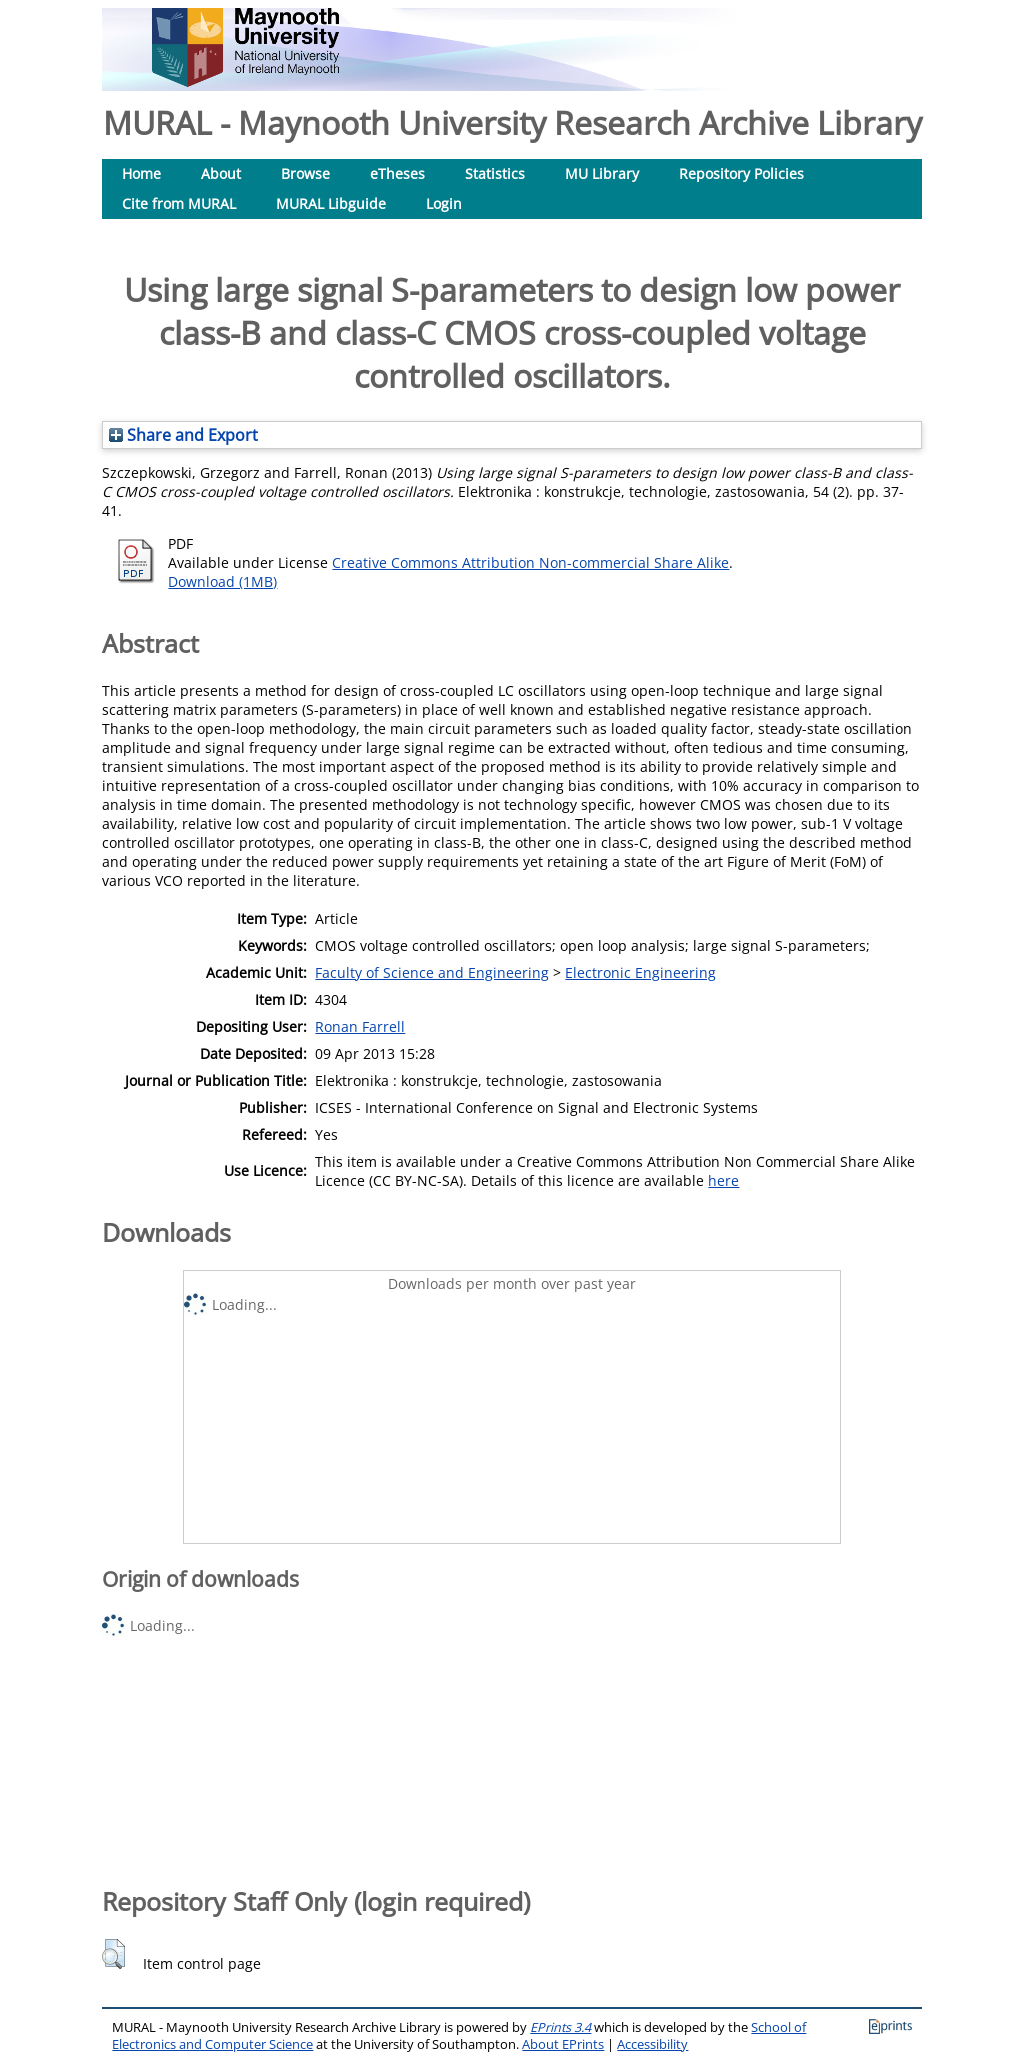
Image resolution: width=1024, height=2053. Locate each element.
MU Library (602, 173)
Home (141, 173)
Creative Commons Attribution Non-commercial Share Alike (530, 562)
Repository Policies (741, 173)
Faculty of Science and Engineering (432, 972)
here (723, 1180)
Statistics (495, 173)
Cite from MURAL (179, 203)
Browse (305, 173)
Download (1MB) (222, 581)
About (221, 173)
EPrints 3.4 (560, 2027)
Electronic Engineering (640, 972)
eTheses (397, 173)
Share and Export (183, 435)
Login (444, 203)
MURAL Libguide (331, 203)
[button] (113, 1954)
